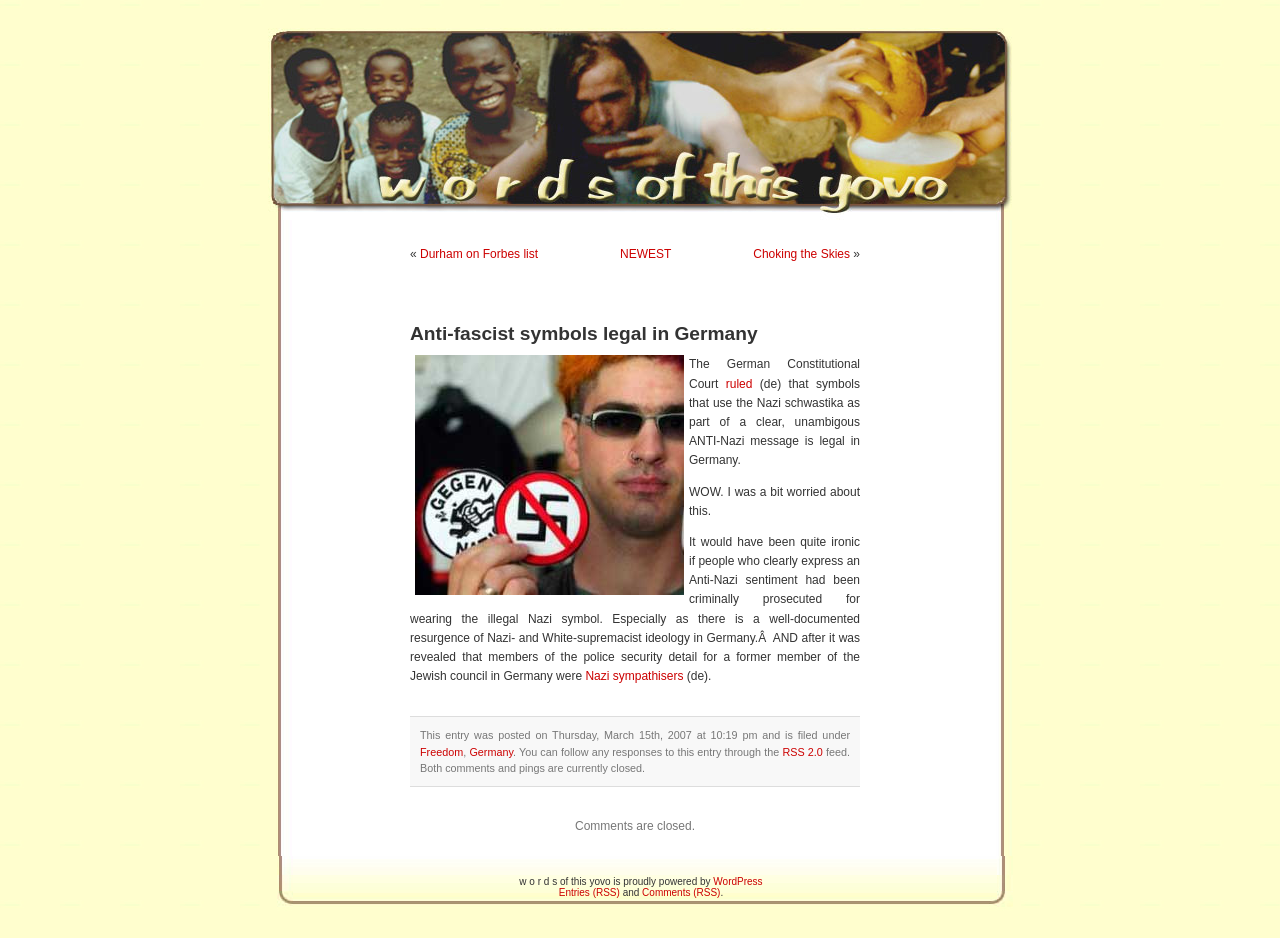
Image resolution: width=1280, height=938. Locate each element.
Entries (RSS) (589, 892)
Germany (491, 752)
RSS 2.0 (802, 752)
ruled (739, 384)
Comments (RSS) (681, 892)
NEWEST (645, 254)
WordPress (737, 881)
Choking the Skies (801, 254)
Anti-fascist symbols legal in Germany (584, 333)
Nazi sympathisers (634, 676)
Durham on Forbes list (479, 254)
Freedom (441, 752)
